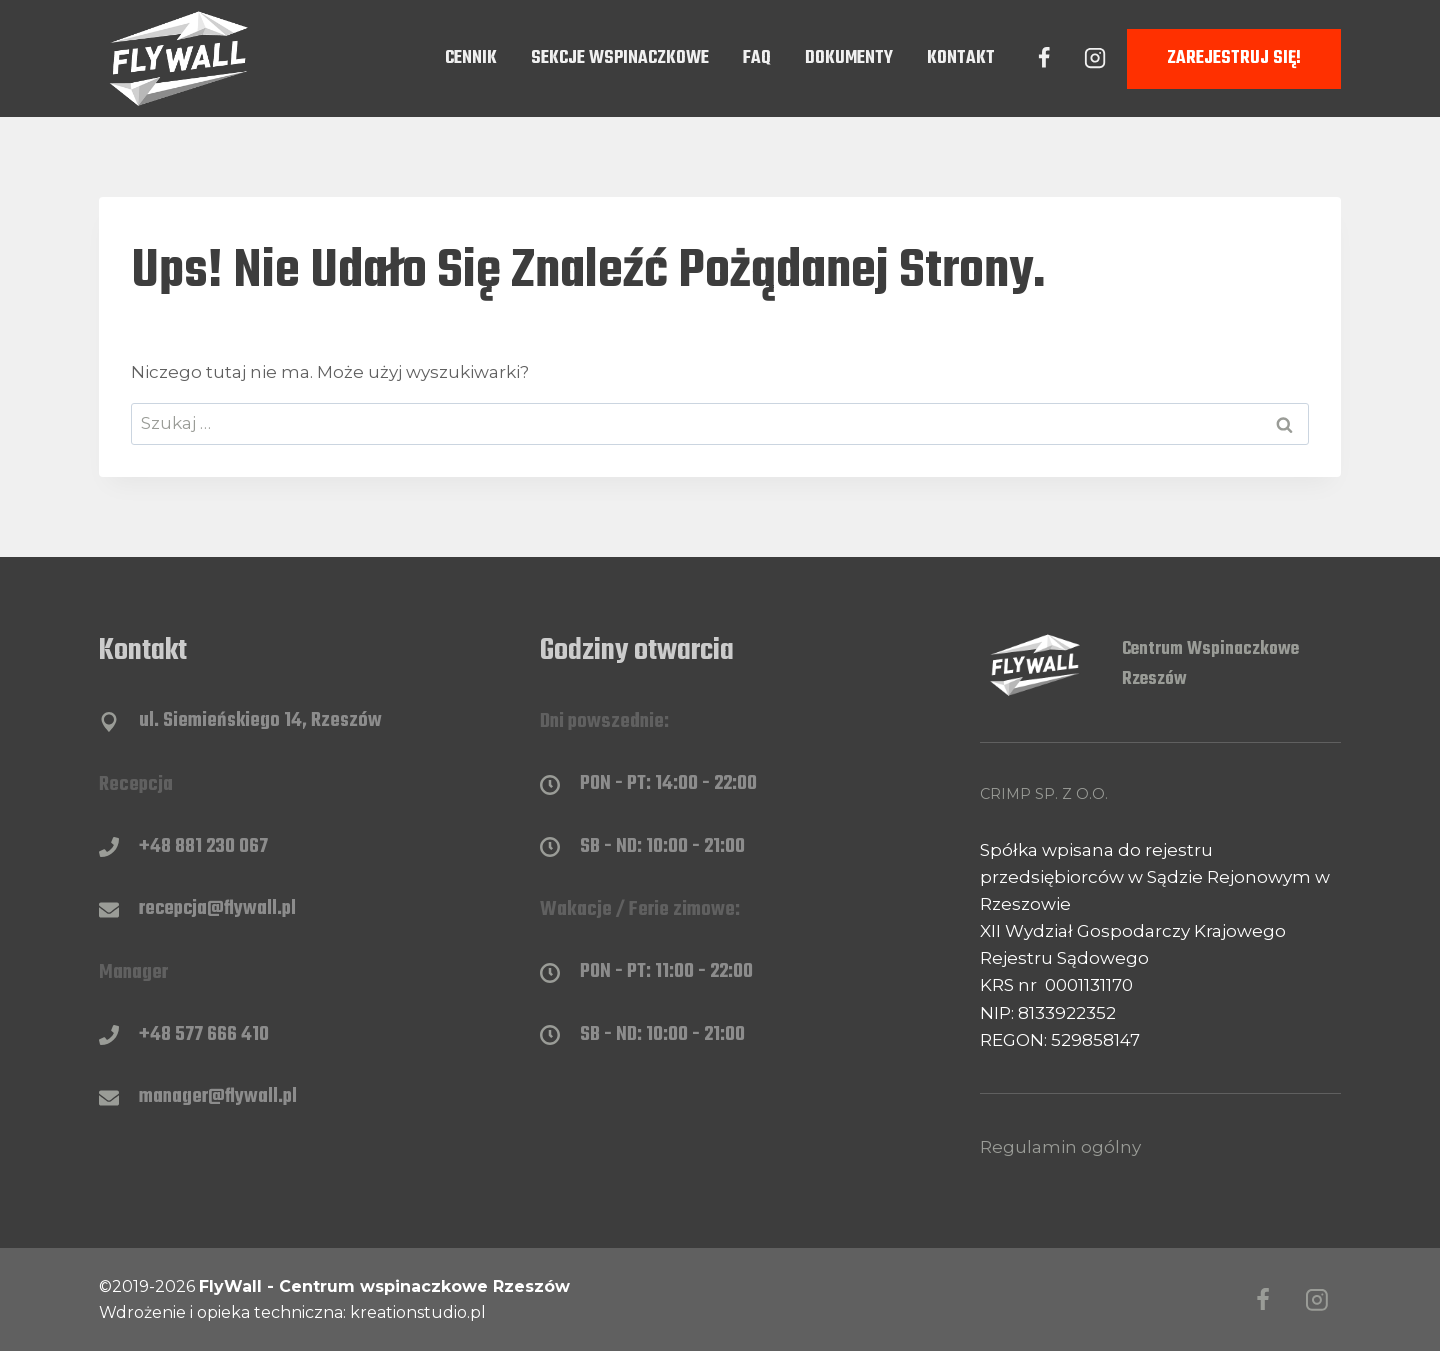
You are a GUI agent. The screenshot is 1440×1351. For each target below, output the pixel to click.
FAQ (757, 58)
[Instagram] (1095, 58)
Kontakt (961, 58)
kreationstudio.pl (418, 1312)
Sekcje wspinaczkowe (620, 58)
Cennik (471, 58)
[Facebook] (1044, 58)
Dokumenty (849, 58)
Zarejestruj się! (1234, 58)
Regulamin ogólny (1060, 1147)
